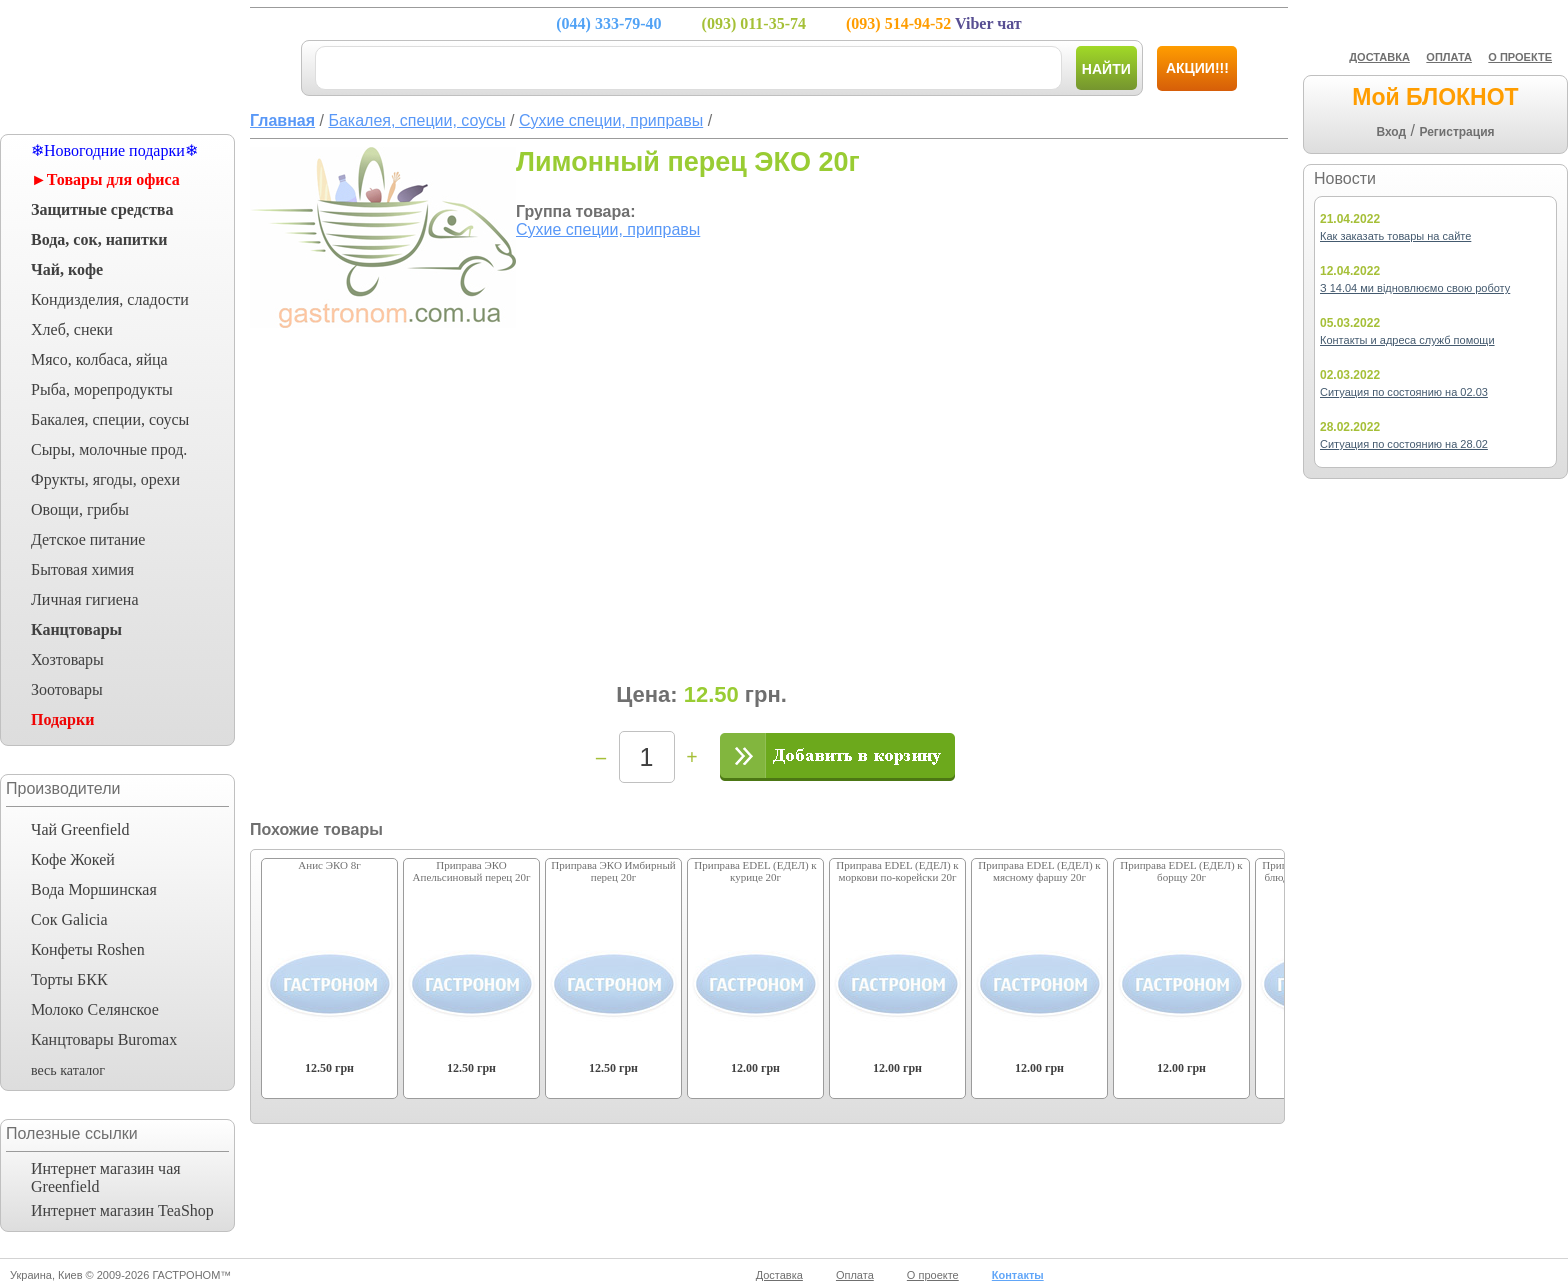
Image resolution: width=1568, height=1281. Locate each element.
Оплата (855, 1275)
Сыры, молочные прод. (109, 449)
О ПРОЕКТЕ (1520, 57)
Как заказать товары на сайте (1395, 236)
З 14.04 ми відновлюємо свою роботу (1415, 288)
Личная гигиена (85, 599)
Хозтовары (67, 659)
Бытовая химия (82, 569)
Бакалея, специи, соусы (110, 419)
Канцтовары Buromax (104, 1039)
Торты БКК (69, 979)
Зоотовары (67, 689)
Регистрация (1456, 132)
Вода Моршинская (94, 889)
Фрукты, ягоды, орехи (105, 479)
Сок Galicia (69, 919)
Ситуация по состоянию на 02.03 (1404, 392)
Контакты (1018, 1275)
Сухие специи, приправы (608, 229)
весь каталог (68, 1070)
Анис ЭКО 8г (329, 865)
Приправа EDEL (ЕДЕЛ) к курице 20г (755, 871)
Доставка (779, 1275)
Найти (1106, 69)
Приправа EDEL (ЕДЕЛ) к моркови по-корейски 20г (897, 871)
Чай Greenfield (80, 829)
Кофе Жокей (73, 859)
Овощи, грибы (80, 509)
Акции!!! (1197, 68)
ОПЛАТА (1449, 57)
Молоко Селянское (95, 1009)
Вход (1391, 132)
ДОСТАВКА (1379, 57)
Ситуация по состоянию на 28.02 (1404, 444)
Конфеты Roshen (88, 949)
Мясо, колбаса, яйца (99, 359)
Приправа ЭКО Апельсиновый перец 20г (472, 871)
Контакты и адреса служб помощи (1407, 340)
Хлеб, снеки (72, 329)
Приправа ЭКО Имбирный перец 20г (613, 871)
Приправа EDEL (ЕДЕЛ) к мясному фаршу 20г (1039, 871)
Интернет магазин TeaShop (122, 1210)
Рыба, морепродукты (102, 389)
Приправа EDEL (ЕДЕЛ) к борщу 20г (1181, 871)
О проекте (933, 1275)
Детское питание (88, 539)
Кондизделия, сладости (110, 299)
